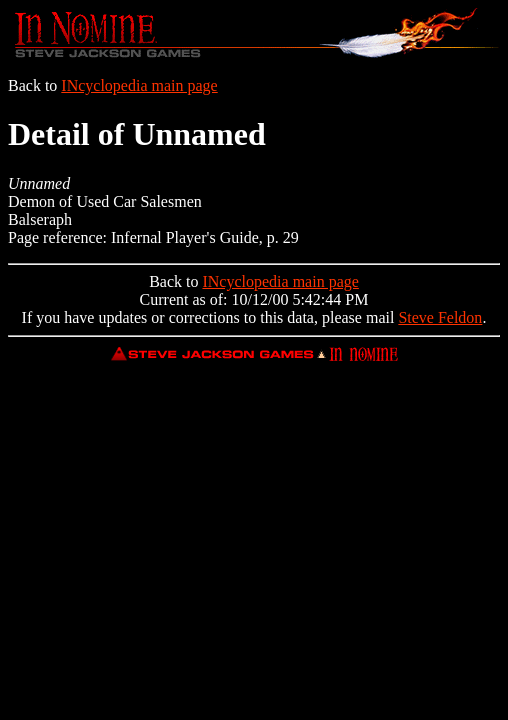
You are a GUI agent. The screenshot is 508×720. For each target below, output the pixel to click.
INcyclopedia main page (139, 85)
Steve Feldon (440, 317)
